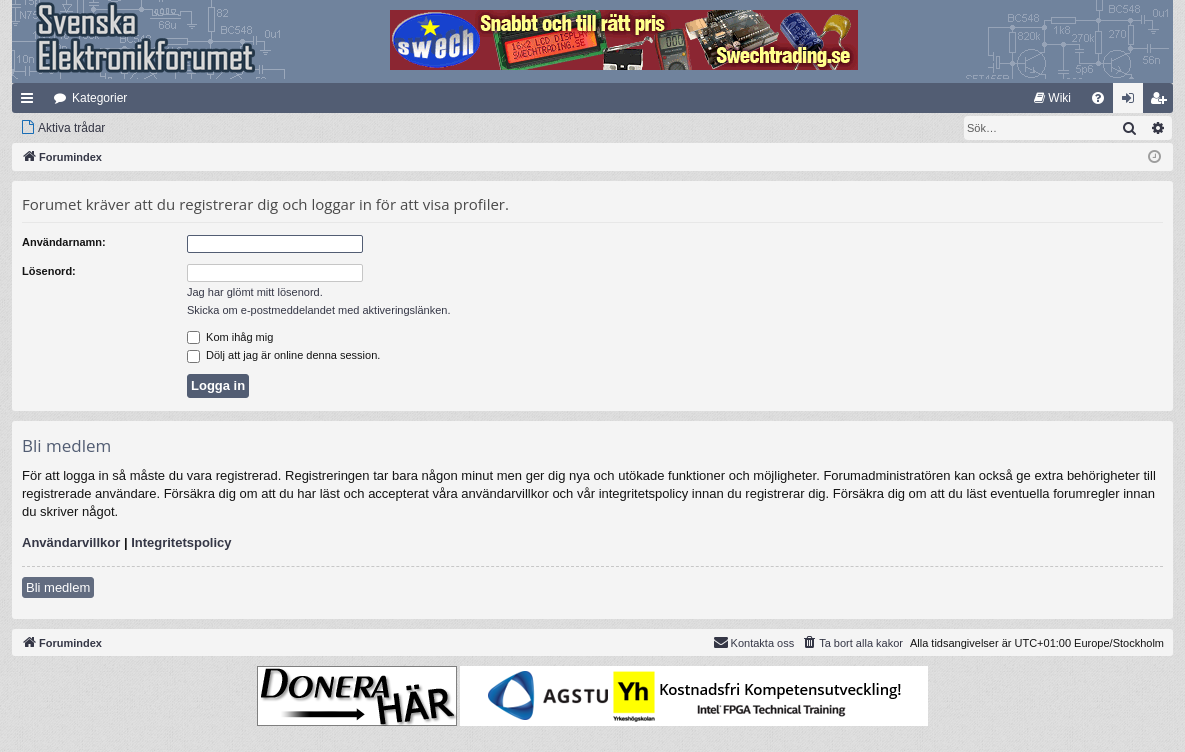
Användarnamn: (64, 242)
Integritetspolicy (181, 542)
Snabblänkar (31, 102)
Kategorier (99, 98)
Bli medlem (58, 587)
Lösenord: (49, 271)
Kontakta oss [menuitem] (754, 642)
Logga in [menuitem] (1132, 102)
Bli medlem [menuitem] (1162, 102)
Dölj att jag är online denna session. (283, 355)
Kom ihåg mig (230, 337)
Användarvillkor (71, 542)
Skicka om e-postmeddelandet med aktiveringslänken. (319, 310)
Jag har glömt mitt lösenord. (255, 292)
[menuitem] (1052, 98)
